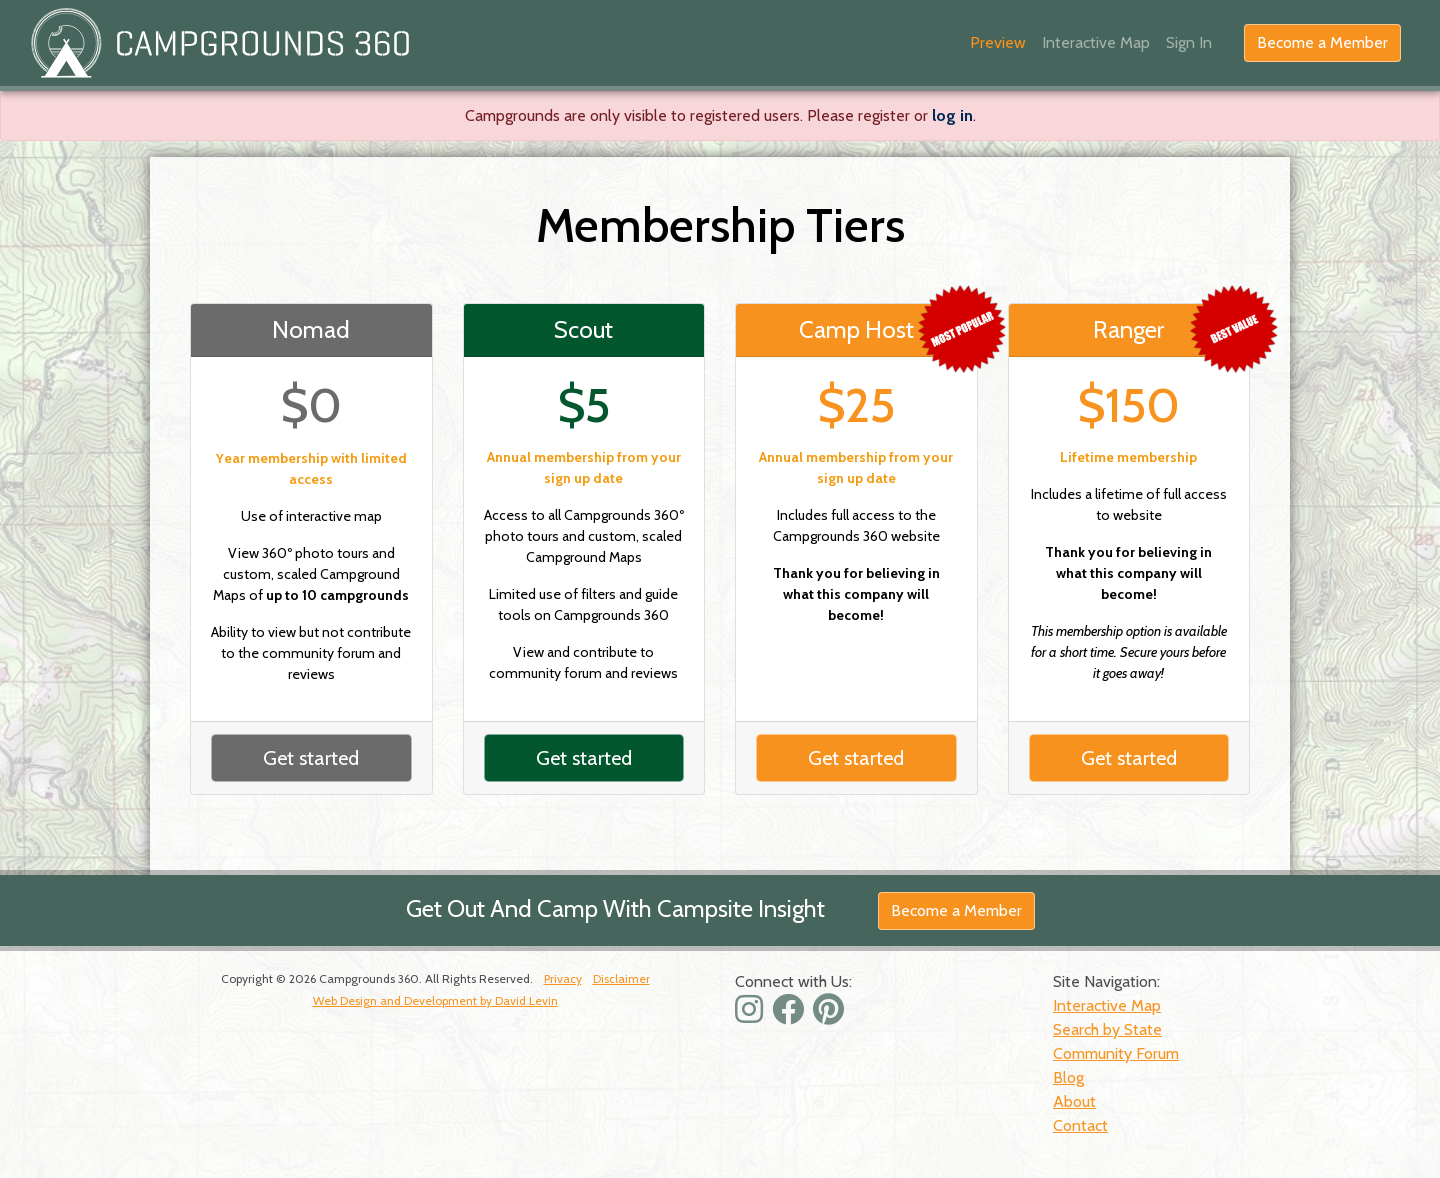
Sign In (1189, 42)
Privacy (563, 978)
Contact (1080, 1125)
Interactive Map (1096, 42)
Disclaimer (621, 978)
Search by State (1107, 1029)
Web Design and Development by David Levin (435, 1000)
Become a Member (1322, 42)
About (1074, 1101)
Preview (998, 42)
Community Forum (1116, 1053)
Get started (311, 758)
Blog (1068, 1077)
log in (952, 115)
